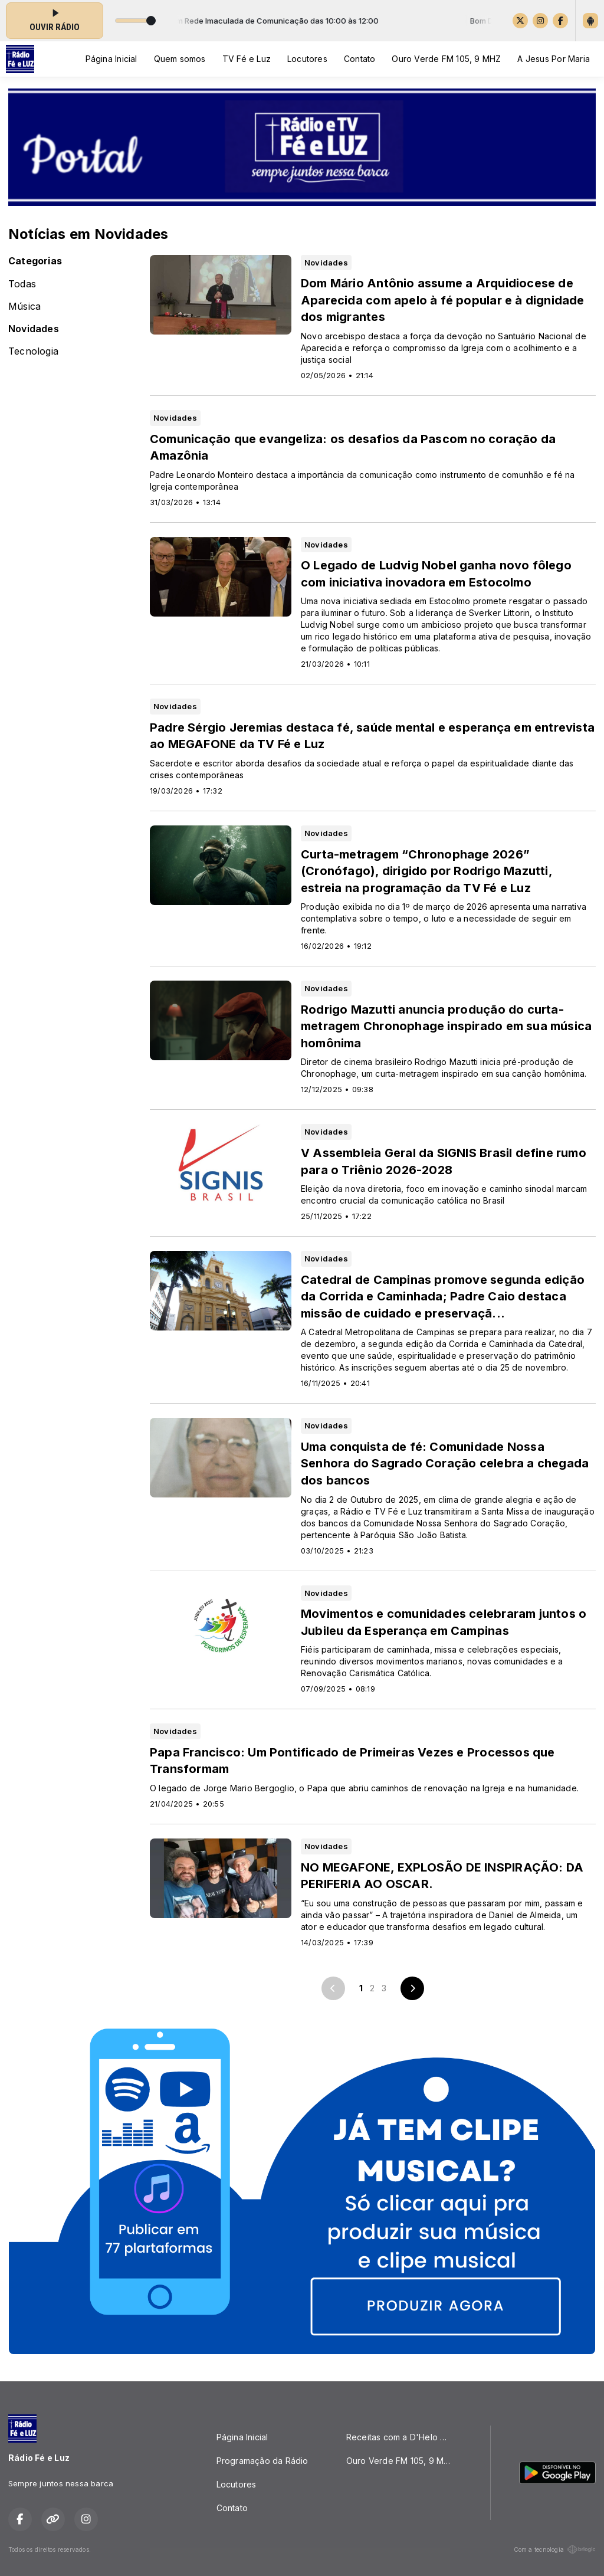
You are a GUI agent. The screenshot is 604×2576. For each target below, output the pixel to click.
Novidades (33, 329)
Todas (22, 284)
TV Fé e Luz (246, 59)
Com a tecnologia (555, 2549)
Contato (359, 59)
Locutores (307, 59)
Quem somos (180, 59)
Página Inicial (111, 59)
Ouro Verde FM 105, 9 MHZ (446, 59)
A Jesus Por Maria (553, 59)
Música (24, 306)
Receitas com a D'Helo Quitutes (404, 2437)
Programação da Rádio (262, 2461)
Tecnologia (33, 351)
